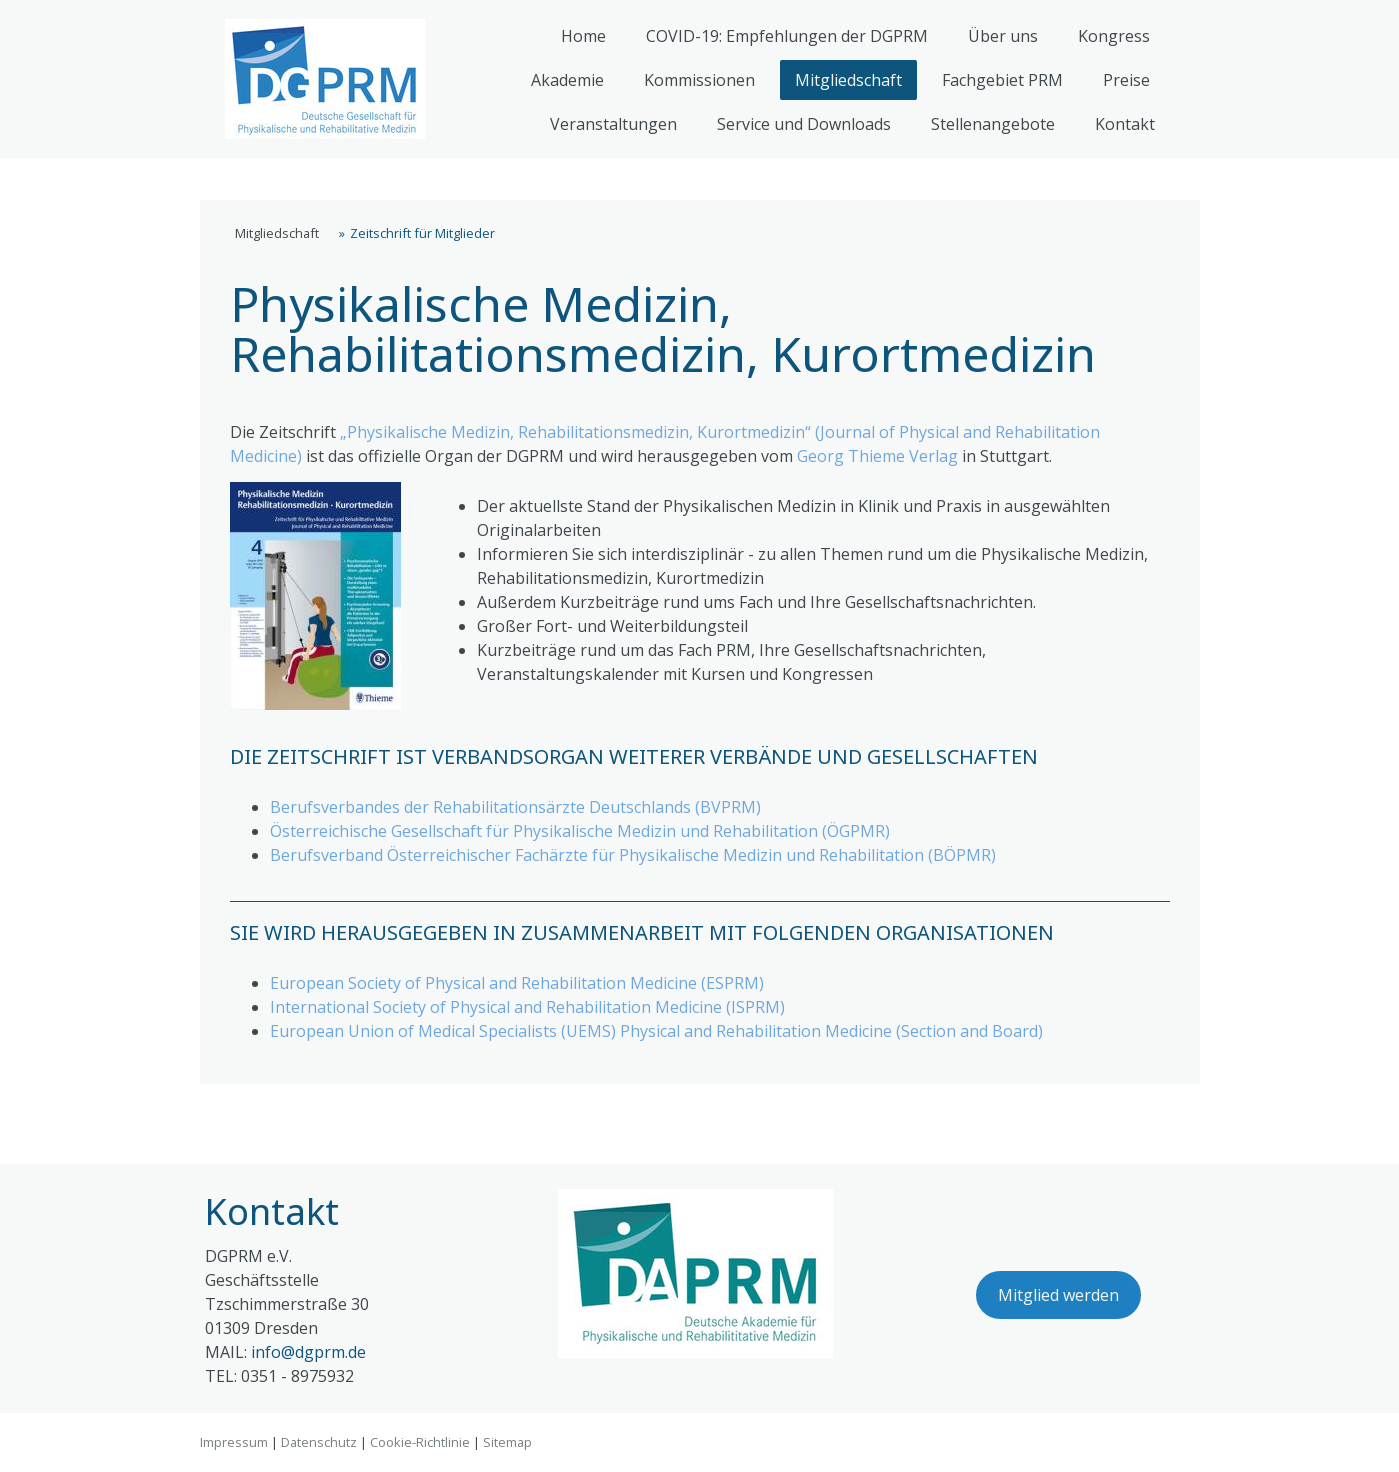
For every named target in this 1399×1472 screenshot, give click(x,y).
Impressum (234, 1442)
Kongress (1114, 36)
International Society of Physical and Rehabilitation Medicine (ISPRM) (527, 1007)
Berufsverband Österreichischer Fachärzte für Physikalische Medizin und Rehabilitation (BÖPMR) (633, 855)
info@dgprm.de (308, 1352)
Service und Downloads (804, 124)
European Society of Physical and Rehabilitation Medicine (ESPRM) (517, 983)
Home (583, 36)
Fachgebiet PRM (1002, 80)
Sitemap (507, 1442)
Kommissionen (699, 80)
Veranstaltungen (613, 124)
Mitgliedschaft (848, 80)
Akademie (567, 80)
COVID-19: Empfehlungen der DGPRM (787, 36)
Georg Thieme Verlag (877, 456)
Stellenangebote (993, 124)
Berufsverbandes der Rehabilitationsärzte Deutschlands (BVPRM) (515, 807)
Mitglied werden (1058, 1295)
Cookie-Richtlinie (420, 1442)
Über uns (1003, 36)
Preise (1126, 80)
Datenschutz (319, 1442)
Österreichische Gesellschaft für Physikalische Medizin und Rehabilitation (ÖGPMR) (580, 831)
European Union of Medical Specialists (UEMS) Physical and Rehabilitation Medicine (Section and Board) (656, 1031)
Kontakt (1125, 124)
